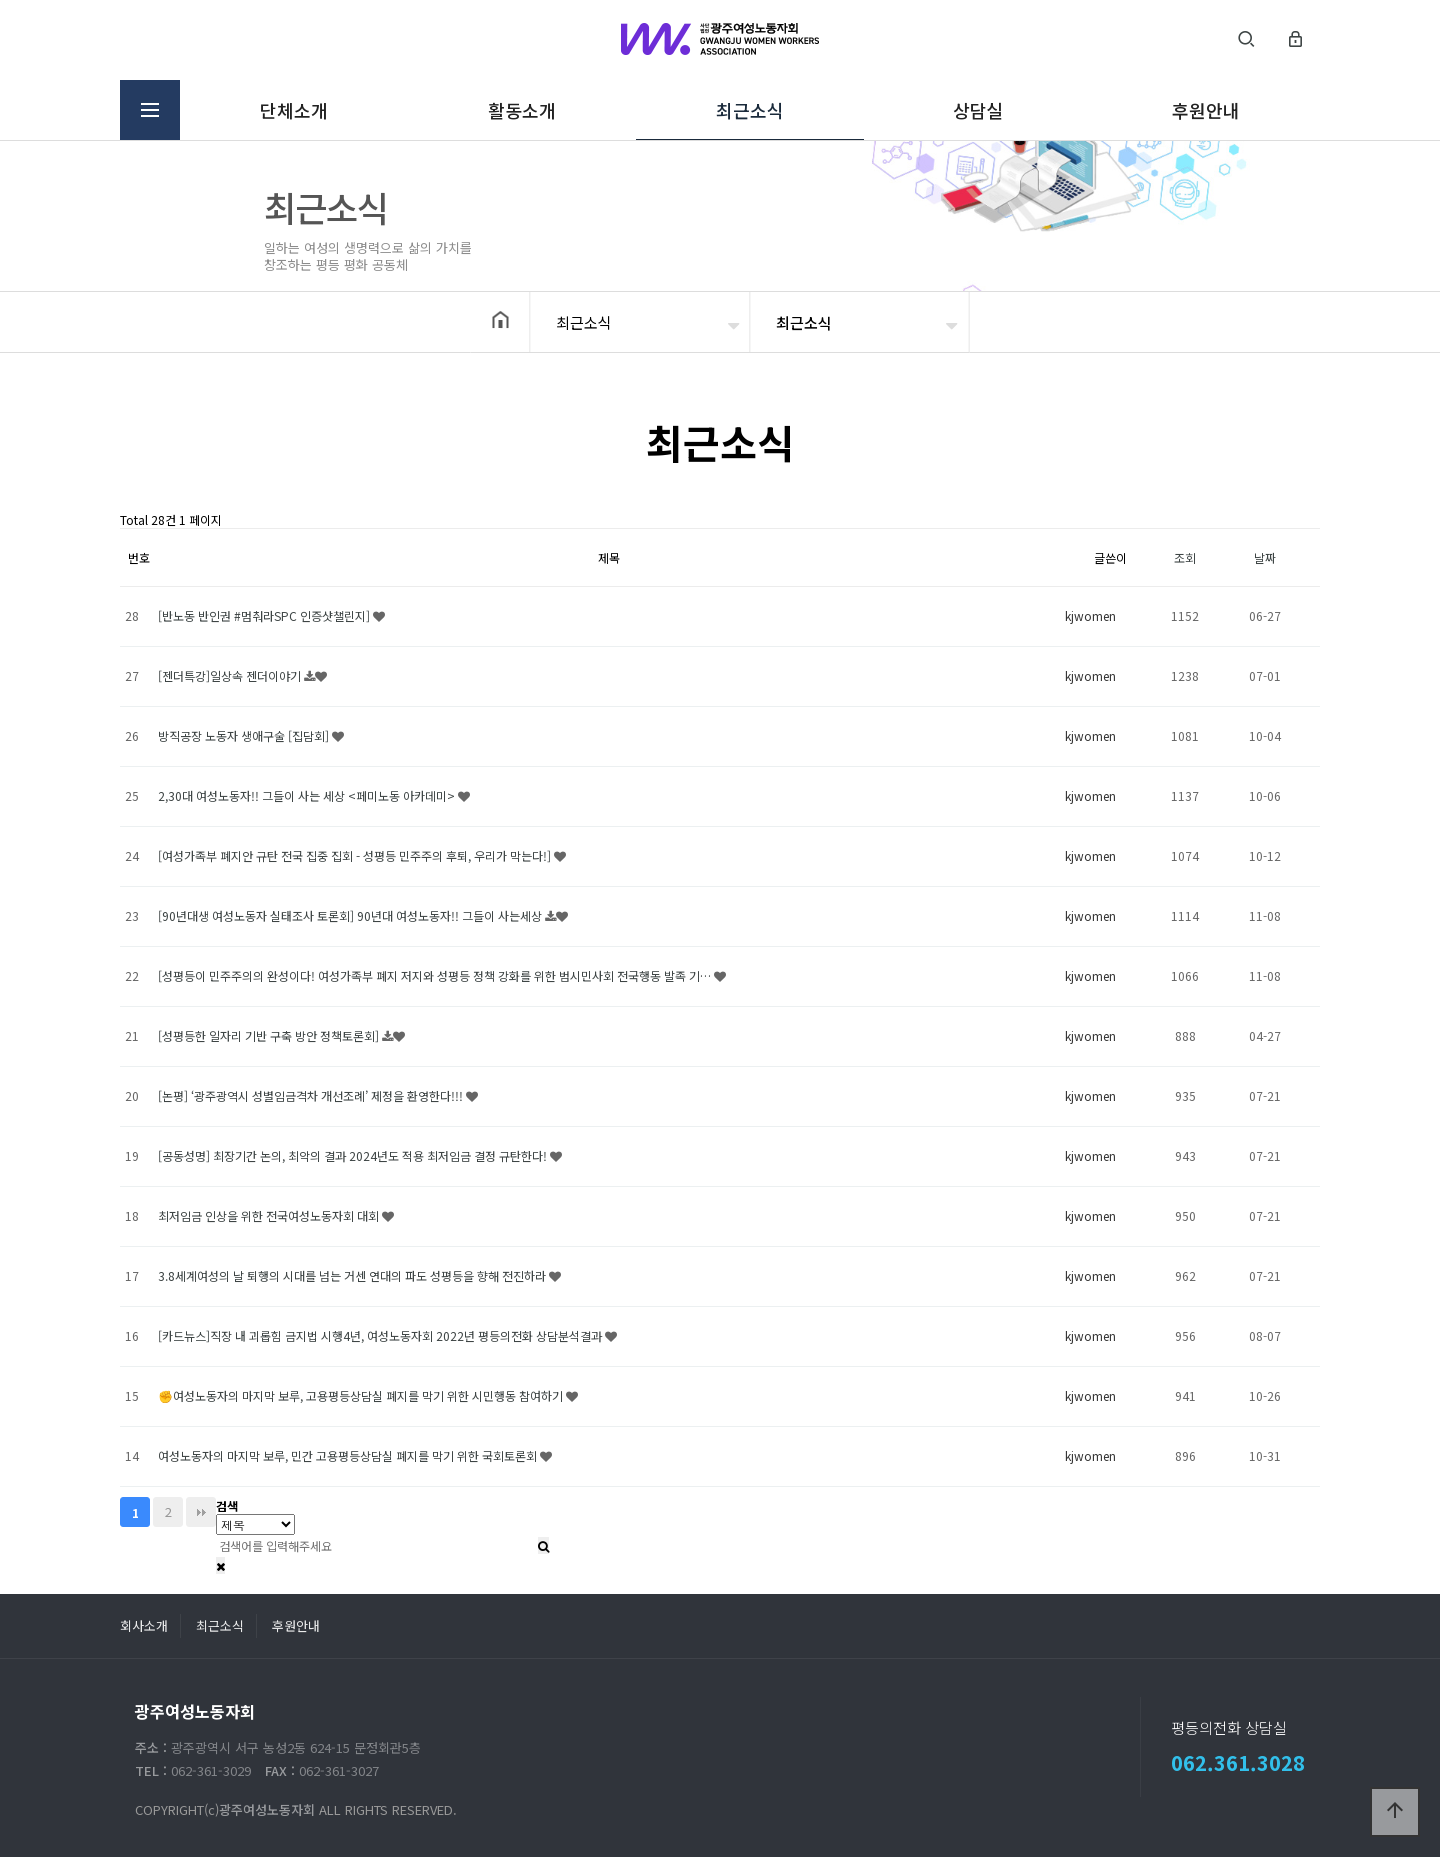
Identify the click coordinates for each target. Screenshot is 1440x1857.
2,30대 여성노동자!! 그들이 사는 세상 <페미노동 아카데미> (308, 795)
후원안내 (1205, 110)
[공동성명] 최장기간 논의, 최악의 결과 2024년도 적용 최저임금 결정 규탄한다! (354, 1155)
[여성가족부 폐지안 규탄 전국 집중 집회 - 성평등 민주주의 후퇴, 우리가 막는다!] (356, 855)
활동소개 (521, 110)
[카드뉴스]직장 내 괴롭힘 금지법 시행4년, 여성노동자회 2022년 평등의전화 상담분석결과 (381, 1335)
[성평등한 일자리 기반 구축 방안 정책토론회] (270, 1035)
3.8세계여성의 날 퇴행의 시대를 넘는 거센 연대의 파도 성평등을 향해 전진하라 (353, 1275)
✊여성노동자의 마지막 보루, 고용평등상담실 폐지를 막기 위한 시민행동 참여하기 (362, 1395)
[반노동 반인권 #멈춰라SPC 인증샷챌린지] (265, 615)
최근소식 (749, 110)
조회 (1185, 557)
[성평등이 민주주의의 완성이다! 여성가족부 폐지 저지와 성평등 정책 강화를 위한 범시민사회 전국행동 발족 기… (436, 975)
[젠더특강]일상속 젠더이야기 (231, 675)
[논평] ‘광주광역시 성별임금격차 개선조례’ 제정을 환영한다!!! (312, 1095)
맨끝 (201, 1512)
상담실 (978, 110)
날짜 (1265, 557)
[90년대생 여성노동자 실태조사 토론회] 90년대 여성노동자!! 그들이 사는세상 (351, 915)
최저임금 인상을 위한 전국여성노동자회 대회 (270, 1215)
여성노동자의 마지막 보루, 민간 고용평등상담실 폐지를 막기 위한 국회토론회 (349, 1455)
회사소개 (144, 1625)
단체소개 (293, 110)
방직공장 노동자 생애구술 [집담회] (245, 735)
